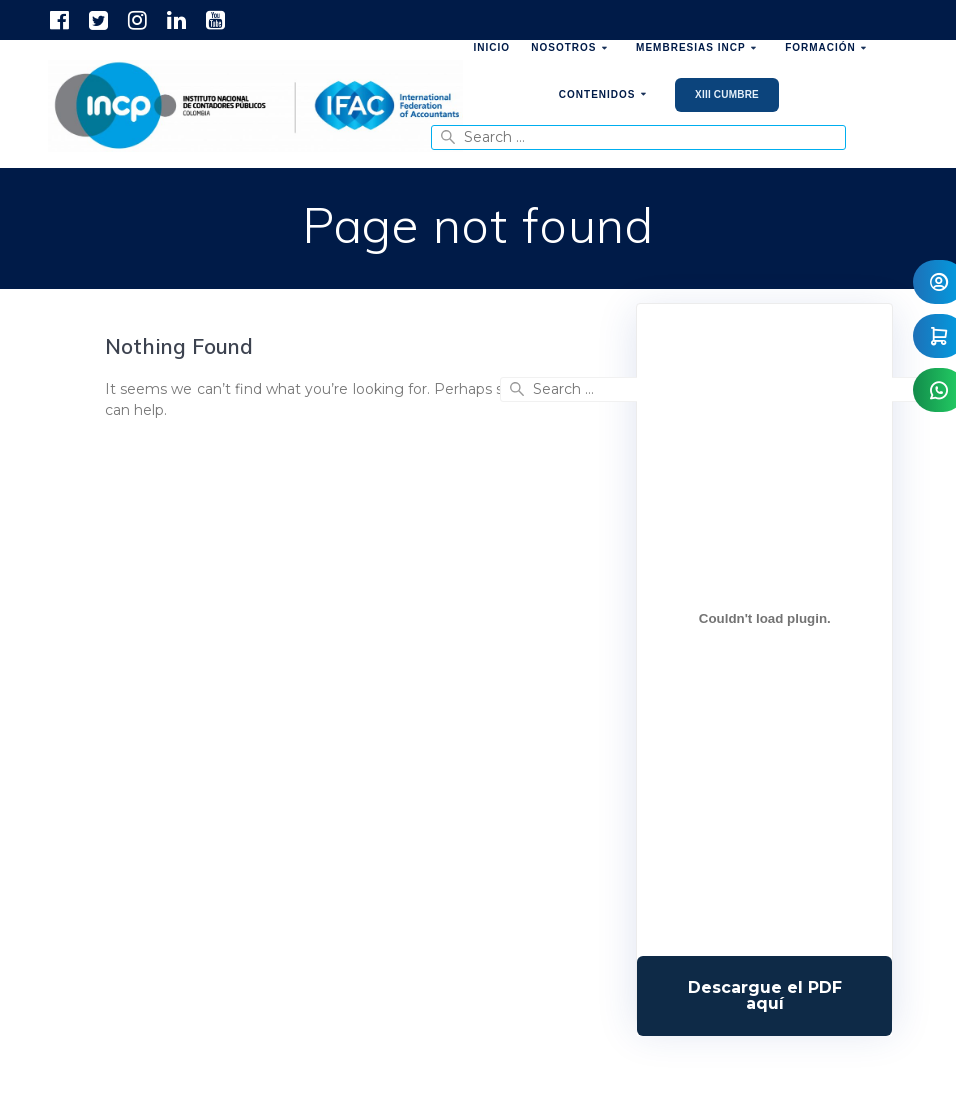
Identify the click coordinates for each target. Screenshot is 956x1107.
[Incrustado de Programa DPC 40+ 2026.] (764, 618)
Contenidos (597, 94)
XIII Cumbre (727, 94)
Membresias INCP (690, 47)
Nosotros (563, 47)
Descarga (764, 996)
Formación (820, 47)
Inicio (492, 47)
